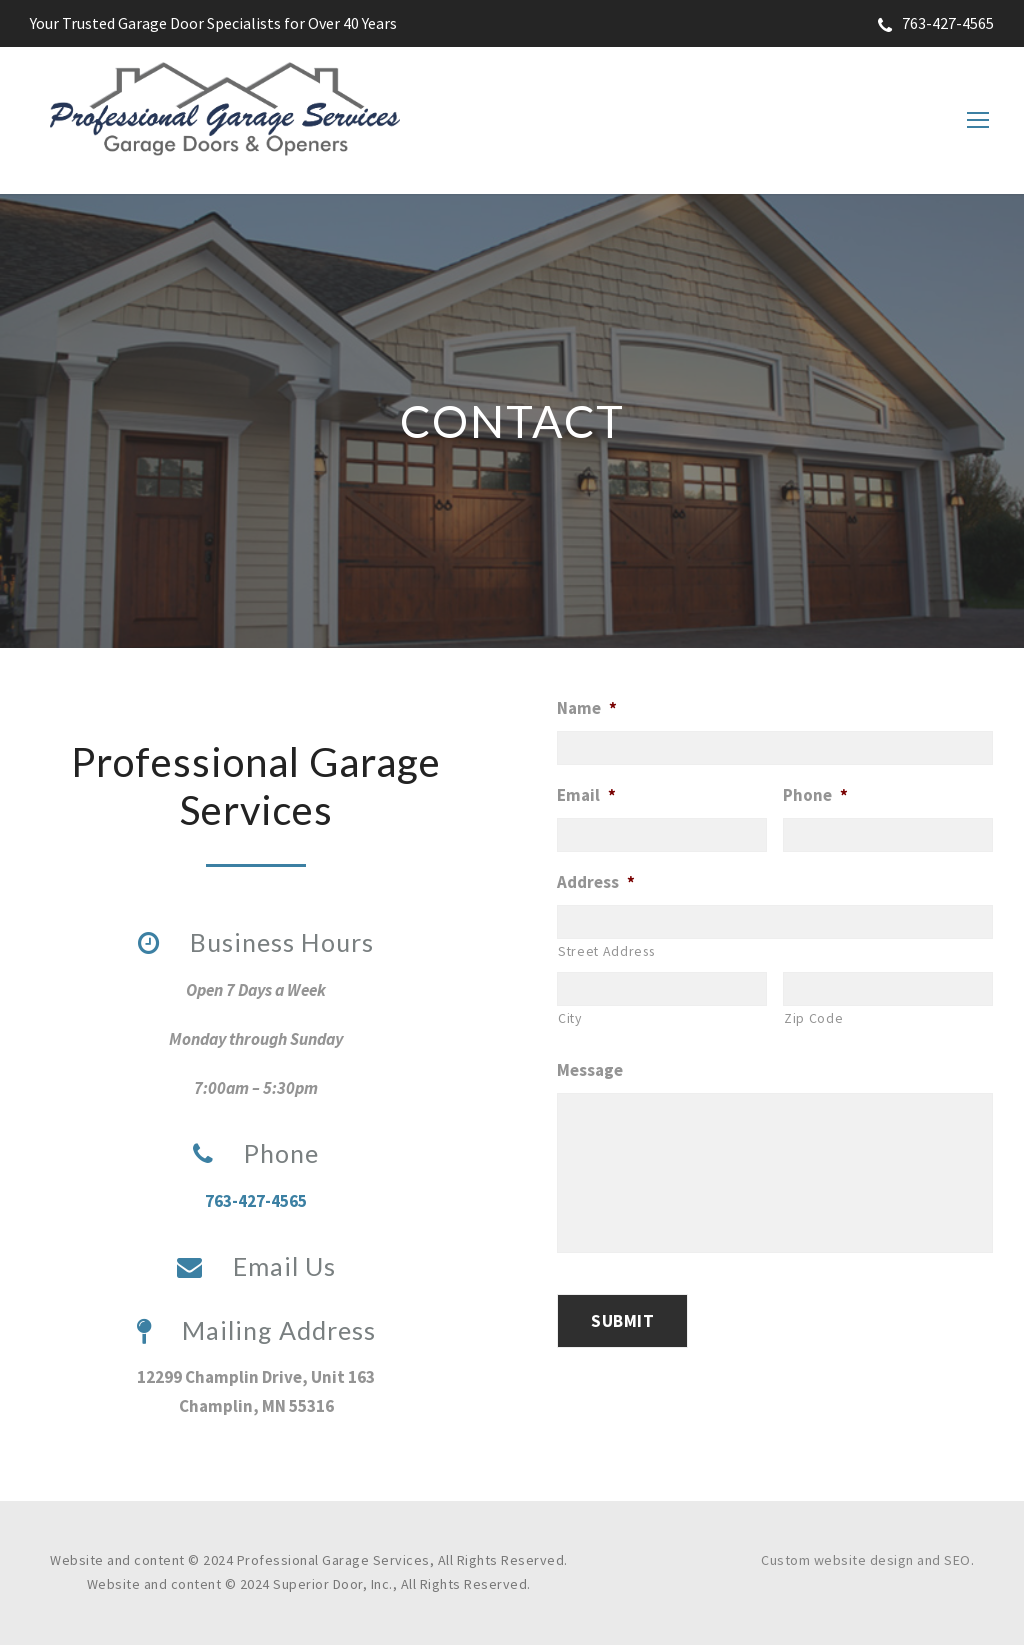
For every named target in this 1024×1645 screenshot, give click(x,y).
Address (596, 882)
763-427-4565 (936, 23)
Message (590, 1070)
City (570, 1018)
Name (587, 708)
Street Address (606, 951)
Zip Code (813, 1018)
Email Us (256, 1266)
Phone (815, 795)
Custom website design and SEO (866, 1560)
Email (586, 795)
